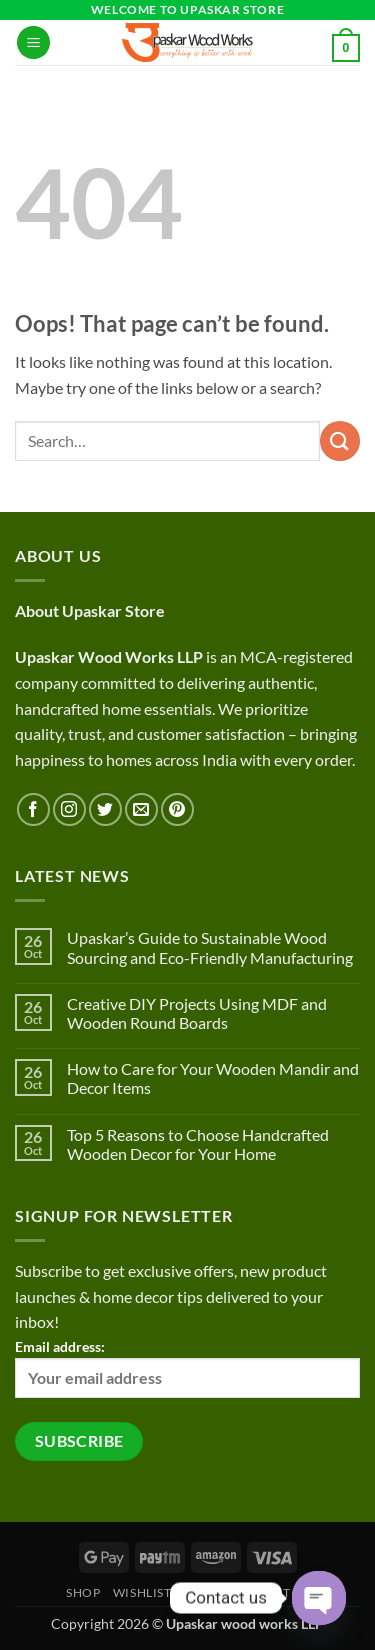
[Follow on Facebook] (33, 809)
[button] (33, 42)
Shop (83, 1592)
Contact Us (269, 1592)
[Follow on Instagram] (69, 809)
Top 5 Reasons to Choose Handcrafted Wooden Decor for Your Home (198, 1144)
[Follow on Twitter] (105, 809)
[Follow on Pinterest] (177, 809)
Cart (200, 1592)
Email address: (187, 1368)
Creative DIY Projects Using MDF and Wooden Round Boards (197, 1013)
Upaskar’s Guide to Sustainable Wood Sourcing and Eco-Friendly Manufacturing (210, 947)
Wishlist (142, 1592)
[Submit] (340, 440)
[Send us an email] (141, 809)
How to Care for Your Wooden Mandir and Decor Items (213, 1078)
